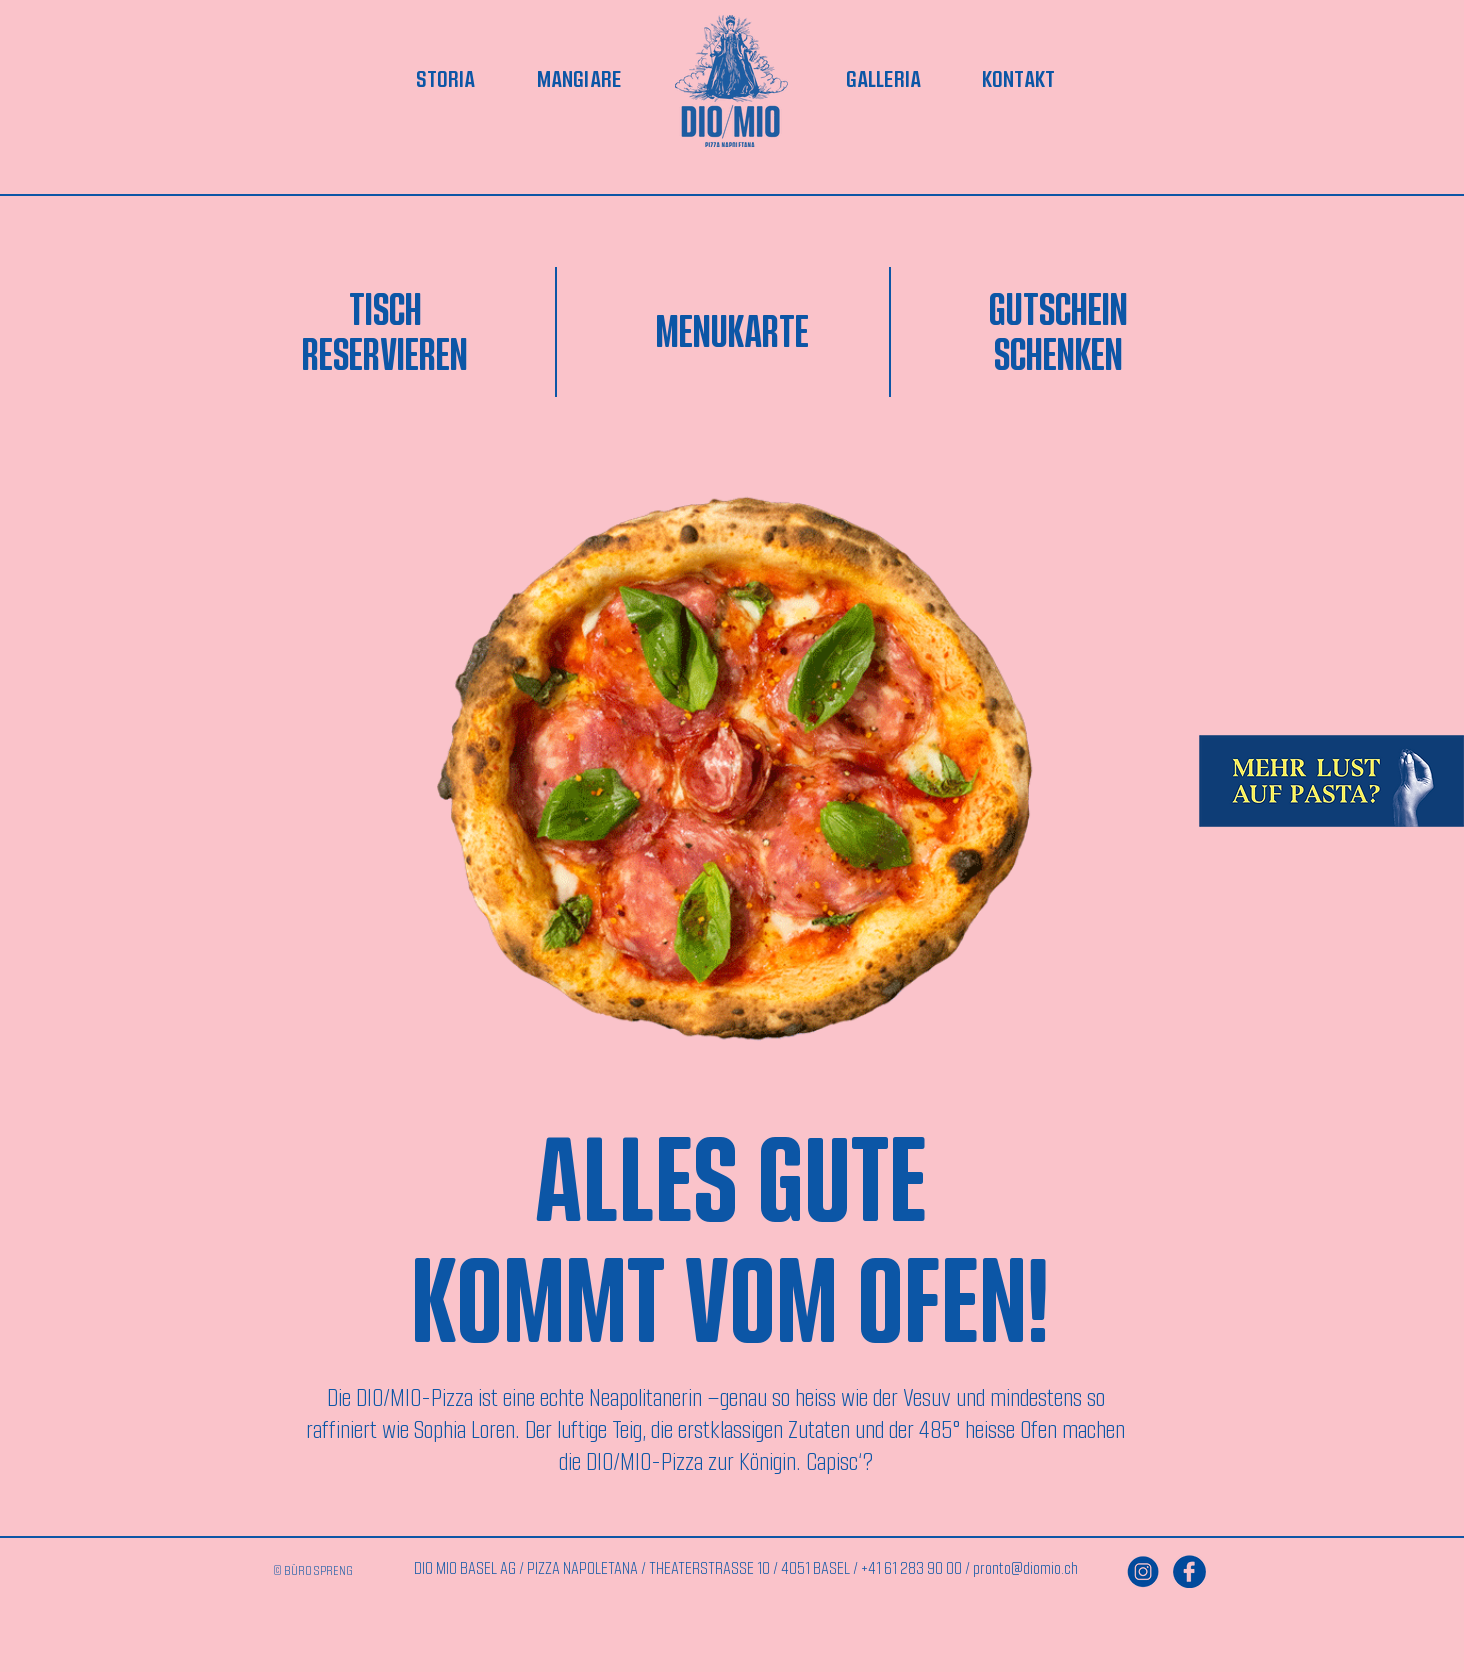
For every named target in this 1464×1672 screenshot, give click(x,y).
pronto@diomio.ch (1025, 1567)
